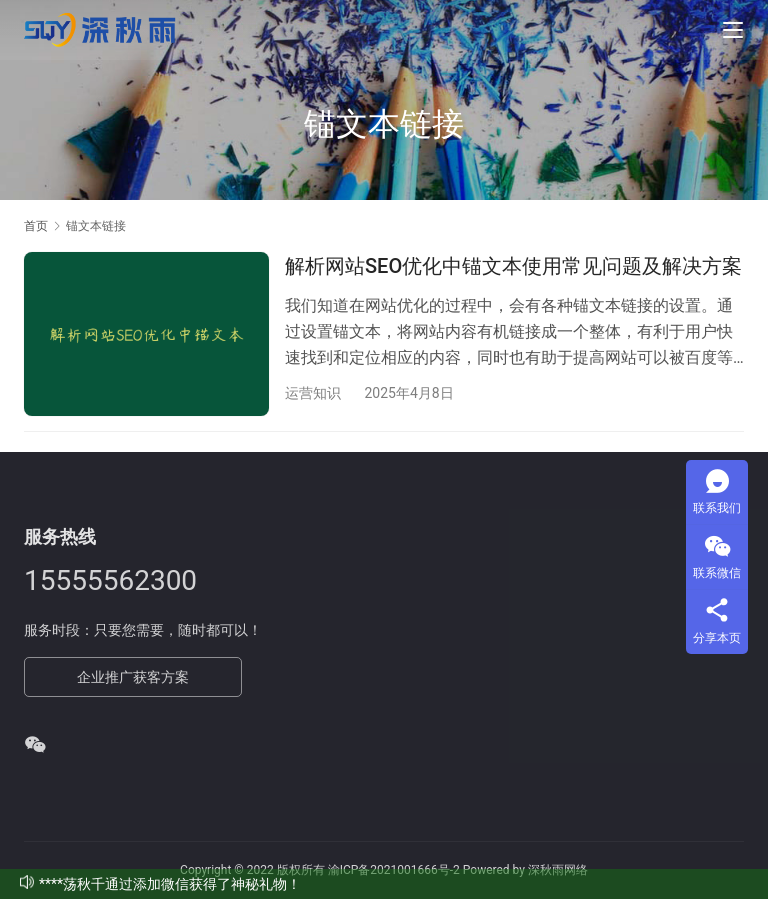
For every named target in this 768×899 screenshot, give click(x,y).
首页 (36, 226)
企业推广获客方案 (133, 678)
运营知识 (313, 393)
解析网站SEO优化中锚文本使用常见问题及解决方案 (513, 266)
